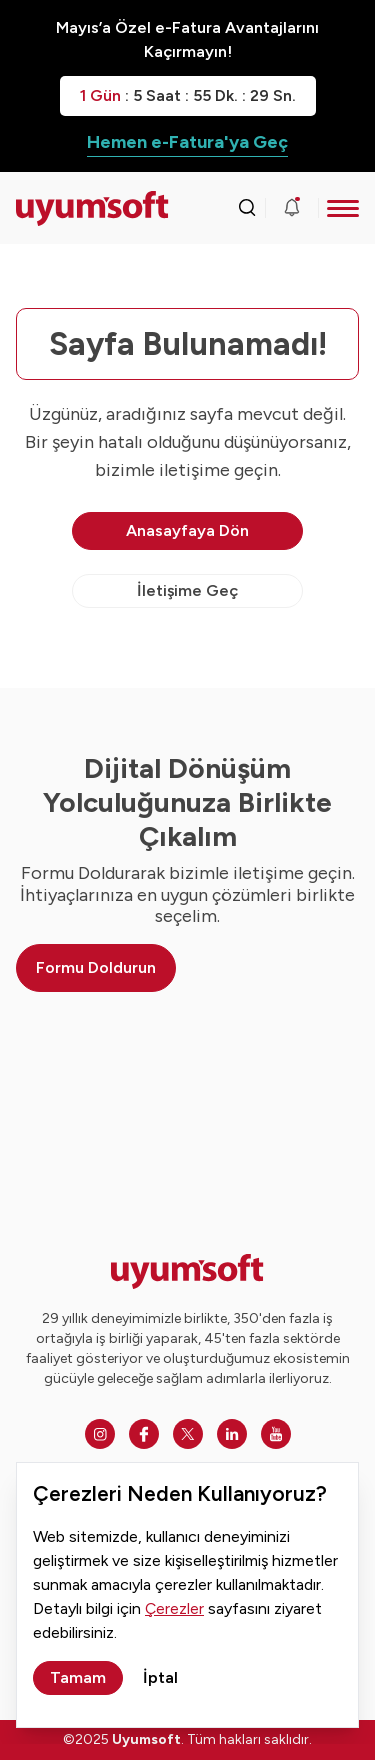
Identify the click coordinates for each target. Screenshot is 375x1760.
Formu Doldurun (96, 967)
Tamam (78, 1677)
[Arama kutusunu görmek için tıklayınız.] (247, 208)
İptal (160, 1677)
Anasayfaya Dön (187, 530)
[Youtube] (276, 1434)
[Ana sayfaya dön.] (59, 208)
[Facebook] (144, 1434)
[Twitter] (188, 1434)
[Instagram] (100, 1434)
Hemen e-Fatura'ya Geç (187, 142)
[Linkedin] (232, 1434)
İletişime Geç (187, 590)
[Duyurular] (292, 208)
